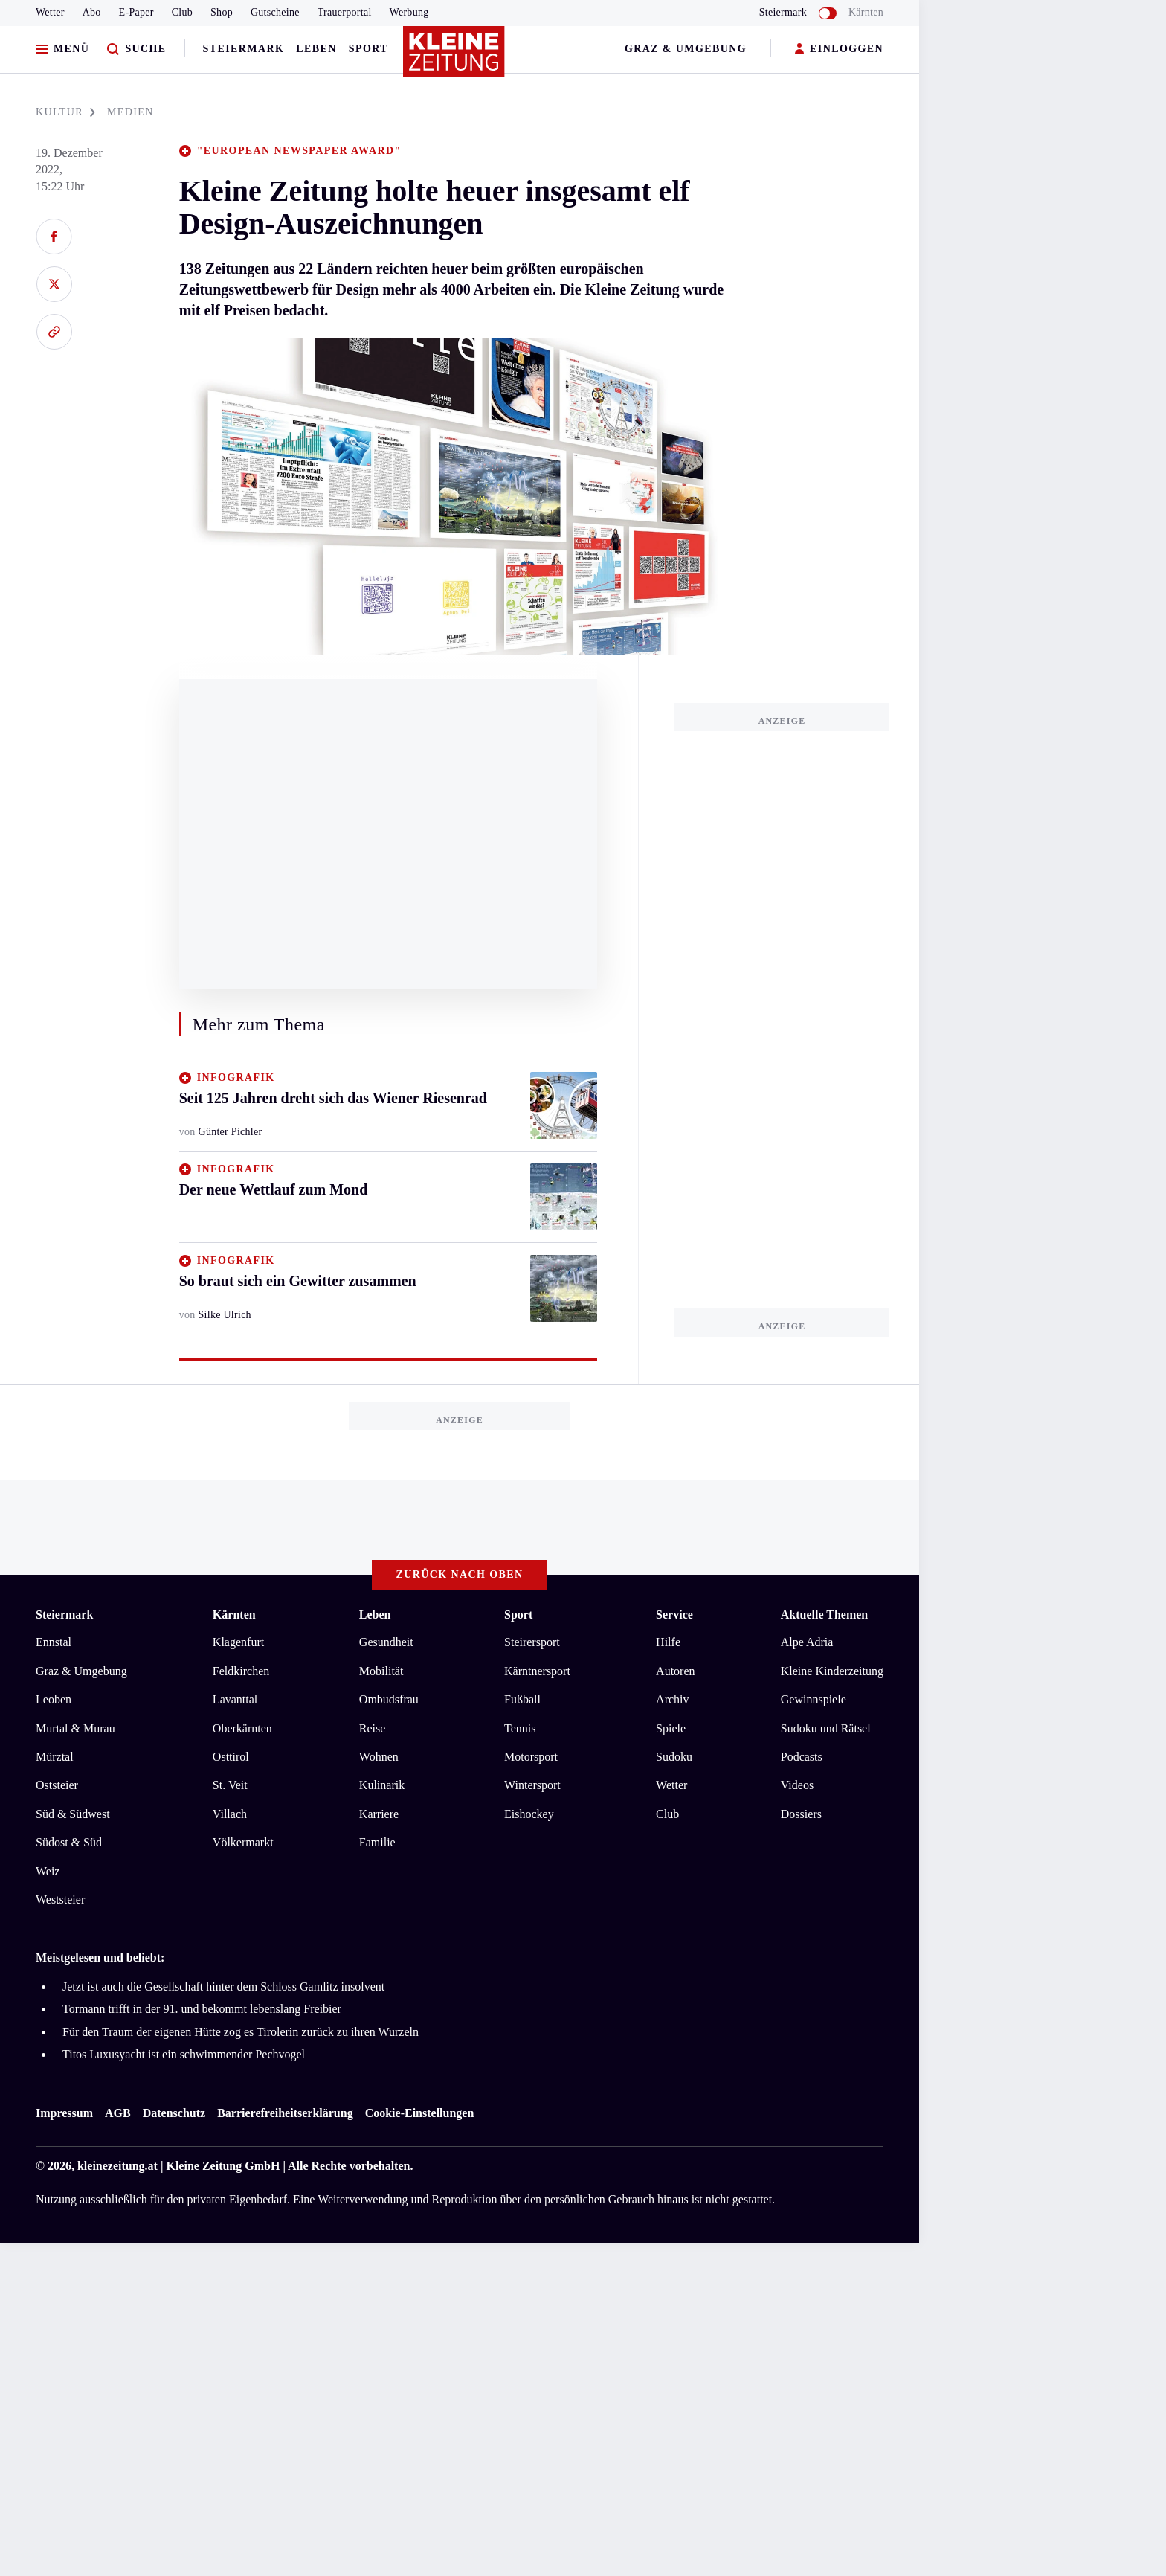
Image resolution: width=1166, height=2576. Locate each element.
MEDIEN (130, 112)
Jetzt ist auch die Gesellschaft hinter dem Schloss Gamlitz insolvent (223, 1986)
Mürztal (55, 1756)
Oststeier (57, 1785)
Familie (377, 1842)
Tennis (519, 1728)
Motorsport (531, 1756)
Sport (368, 48)
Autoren (675, 1671)
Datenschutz (174, 2113)
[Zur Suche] (136, 49)
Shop (221, 12)
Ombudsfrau (389, 1699)
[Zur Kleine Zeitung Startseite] (456, 58)
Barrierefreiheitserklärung (284, 2113)
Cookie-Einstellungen (419, 2113)
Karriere (379, 1814)
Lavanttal (235, 1699)
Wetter (50, 12)
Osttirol (231, 1756)
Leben (316, 48)
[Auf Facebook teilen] (54, 236)
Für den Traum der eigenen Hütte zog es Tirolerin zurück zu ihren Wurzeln (240, 2032)
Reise (372, 1728)
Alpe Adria (807, 1642)
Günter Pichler (230, 1131)
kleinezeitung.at (117, 2165)
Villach (230, 1814)
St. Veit (230, 1785)
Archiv (672, 1699)
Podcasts (801, 1756)
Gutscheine (275, 12)
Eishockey (529, 1814)
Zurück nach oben (460, 1574)
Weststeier (60, 1899)
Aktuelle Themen (824, 1614)
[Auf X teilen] (54, 284)
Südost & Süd (69, 1842)
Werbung (409, 12)
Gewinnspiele (813, 1699)
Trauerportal (345, 12)
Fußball (522, 1699)
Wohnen (379, 1756)
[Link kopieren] (54, 332)
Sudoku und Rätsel (826, 1728)
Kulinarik (382, 1785)
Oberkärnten (242, 1728)
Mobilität (381, 1671)
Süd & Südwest (73, 1814)
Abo (92, 12)
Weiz (47, 1871)
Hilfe (668, 1642)
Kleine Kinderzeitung (832, 1671)
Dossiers (801, 1814)
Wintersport (532, 1785)
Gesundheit (386, 1642)
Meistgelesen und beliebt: (100, 1957)
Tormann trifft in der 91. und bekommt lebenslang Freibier (201, 2008)
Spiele (671, 1728)
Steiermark (244, 48)
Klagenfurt (238, 1642)
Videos (797, 1785)
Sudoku (674, 1756)
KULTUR (65, 112)
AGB (118, 2113)
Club (182, 12)
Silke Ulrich (225, 1314)
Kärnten (865, 12)
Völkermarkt (243, 1842)
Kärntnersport (537, 1671)
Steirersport (532, 1642)
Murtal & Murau (75, 1728)
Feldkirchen (241, 1671)
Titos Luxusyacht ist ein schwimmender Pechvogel (183, 2054)
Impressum (64, 2113)
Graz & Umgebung (686, 48)
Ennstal (53, 1642)
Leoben (53, 1699)
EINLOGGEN (839, 49)
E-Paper (136, 12)
